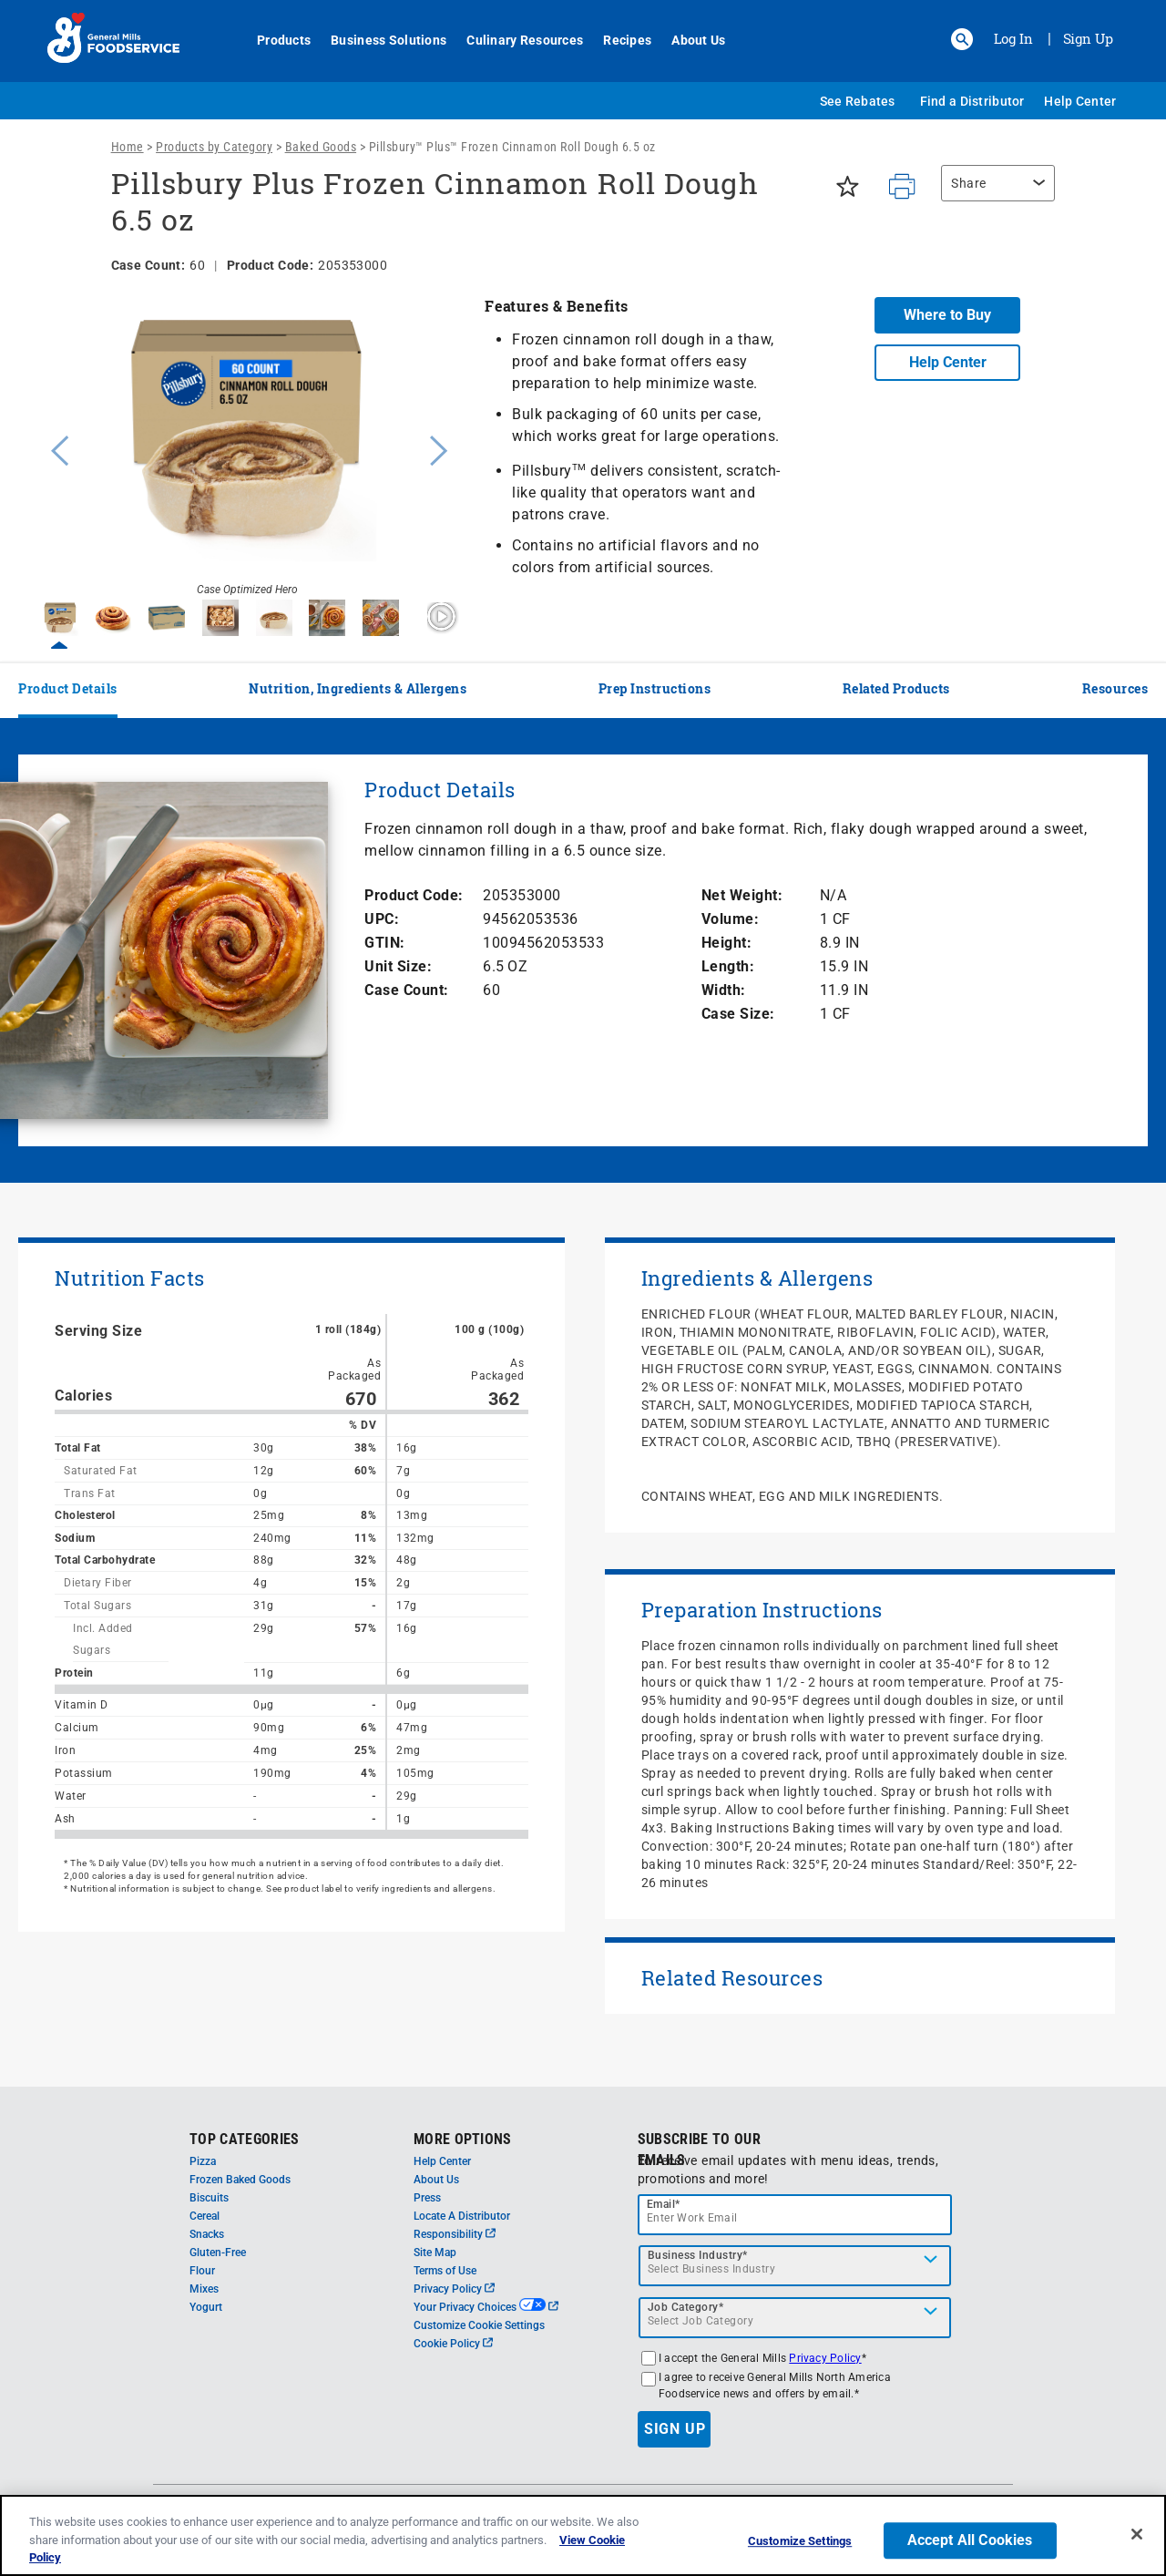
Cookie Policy (453, 2343)
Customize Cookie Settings (479, 2325)
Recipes (617, 40)
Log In (1013, 38)
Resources (1115, 688)
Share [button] (969, 183)
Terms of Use (445, 2270)
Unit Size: (398, 966)
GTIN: (384, 942)
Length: (728, 966)
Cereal (204, 2216)
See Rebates (857, 101)
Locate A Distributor (462, 2216)
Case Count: (406, 990)
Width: (723, 990)
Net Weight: (742, 895)
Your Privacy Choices (486, 2307)
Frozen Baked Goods (240, 2179)
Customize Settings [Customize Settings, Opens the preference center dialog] (800, 2541)
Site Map (435, 2252)
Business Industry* (698, 2255)
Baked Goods (321, 146)
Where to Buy (947, 314)
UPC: (381, 919)
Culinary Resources (514, 40)
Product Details (68, 688)
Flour (202, 2270)
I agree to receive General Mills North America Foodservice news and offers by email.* (775, 2385)
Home (127, 146)
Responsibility (455, 2234)
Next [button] (439, 448)
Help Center (1080, 101)
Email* (663, 2204)
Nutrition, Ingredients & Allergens (357, 688)
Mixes (204, 2289)
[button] (962, 39)
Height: (726, 942)
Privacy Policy (454, 2289)
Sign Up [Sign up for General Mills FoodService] (1088, 38)
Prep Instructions (654, 688)
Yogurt (205, 2307)
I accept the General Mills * (762, 2358)
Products (274, 40)
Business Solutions (378, 40)
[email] (795, 2214)
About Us (688, 40)
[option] (247, 448)
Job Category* (686, 2307)
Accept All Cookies (970, 2540)
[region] (993, 192)
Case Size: (738, 1013)
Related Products (896, 688)
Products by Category (214, 146)
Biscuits (209, 2197)
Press (427, 2197)
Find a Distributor (972, 101)
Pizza (202, 2161)
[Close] (1137, 2534)
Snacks (206, 2234)
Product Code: (414, 895)
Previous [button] (55, 448)
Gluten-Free (217, 2252)
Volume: (730, 919)
